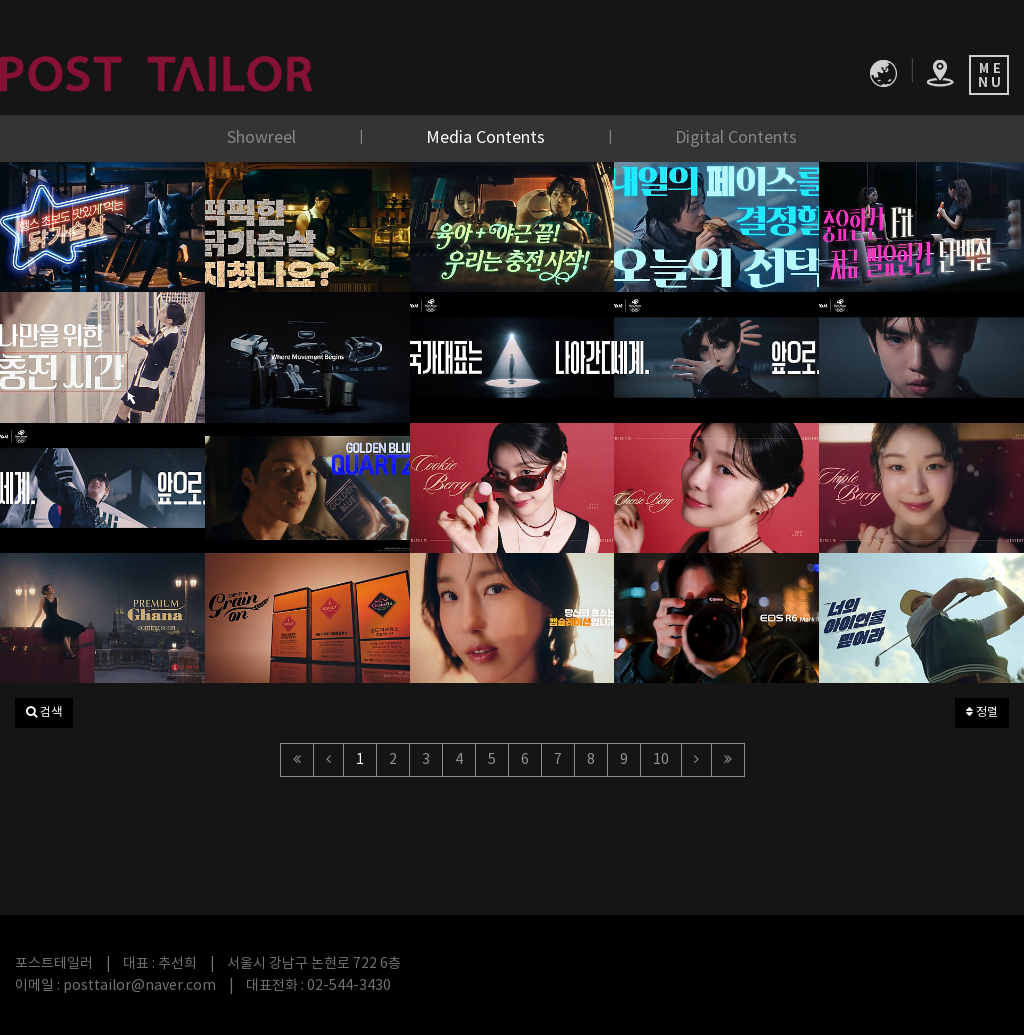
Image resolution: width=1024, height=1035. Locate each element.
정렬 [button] (982, 712)
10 (661, 760)
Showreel (263, 138)
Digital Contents (736, 138)
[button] (44, 713)
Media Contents (487, 138)
